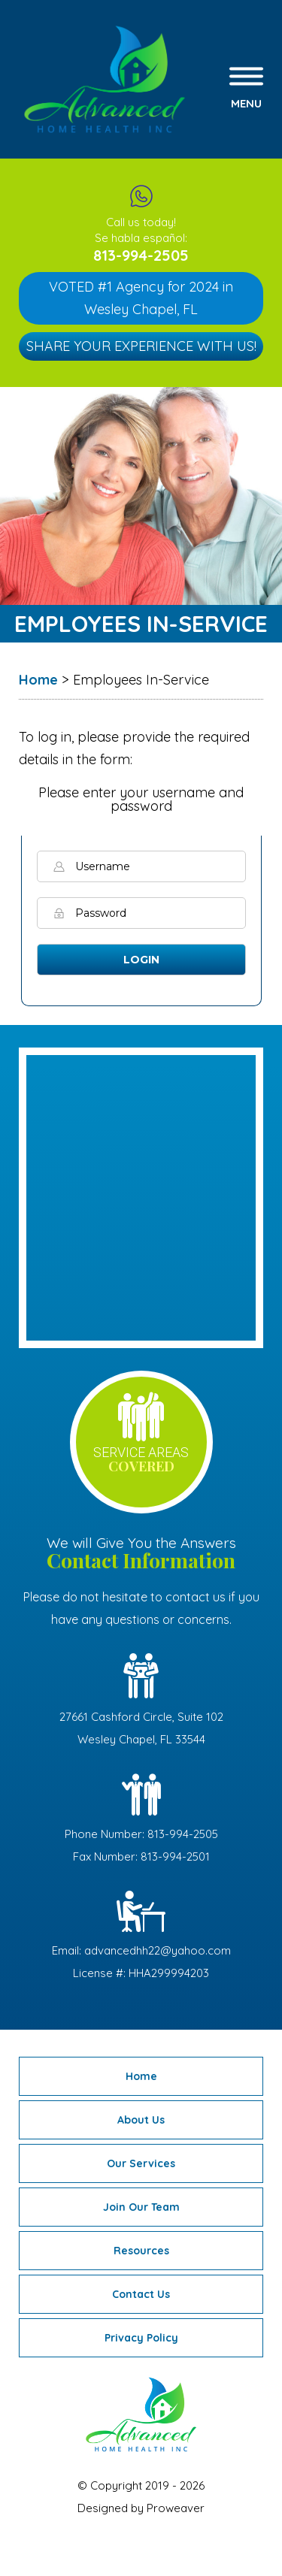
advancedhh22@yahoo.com (157, 1950)
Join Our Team (141, 2207)
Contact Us (141, 2294)
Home (141, 2076)
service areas (141, 1459)
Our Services (141, 2163)
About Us (141, 2120)
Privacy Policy (141, 2338)
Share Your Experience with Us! (141, 346)
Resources (141, 2250)
